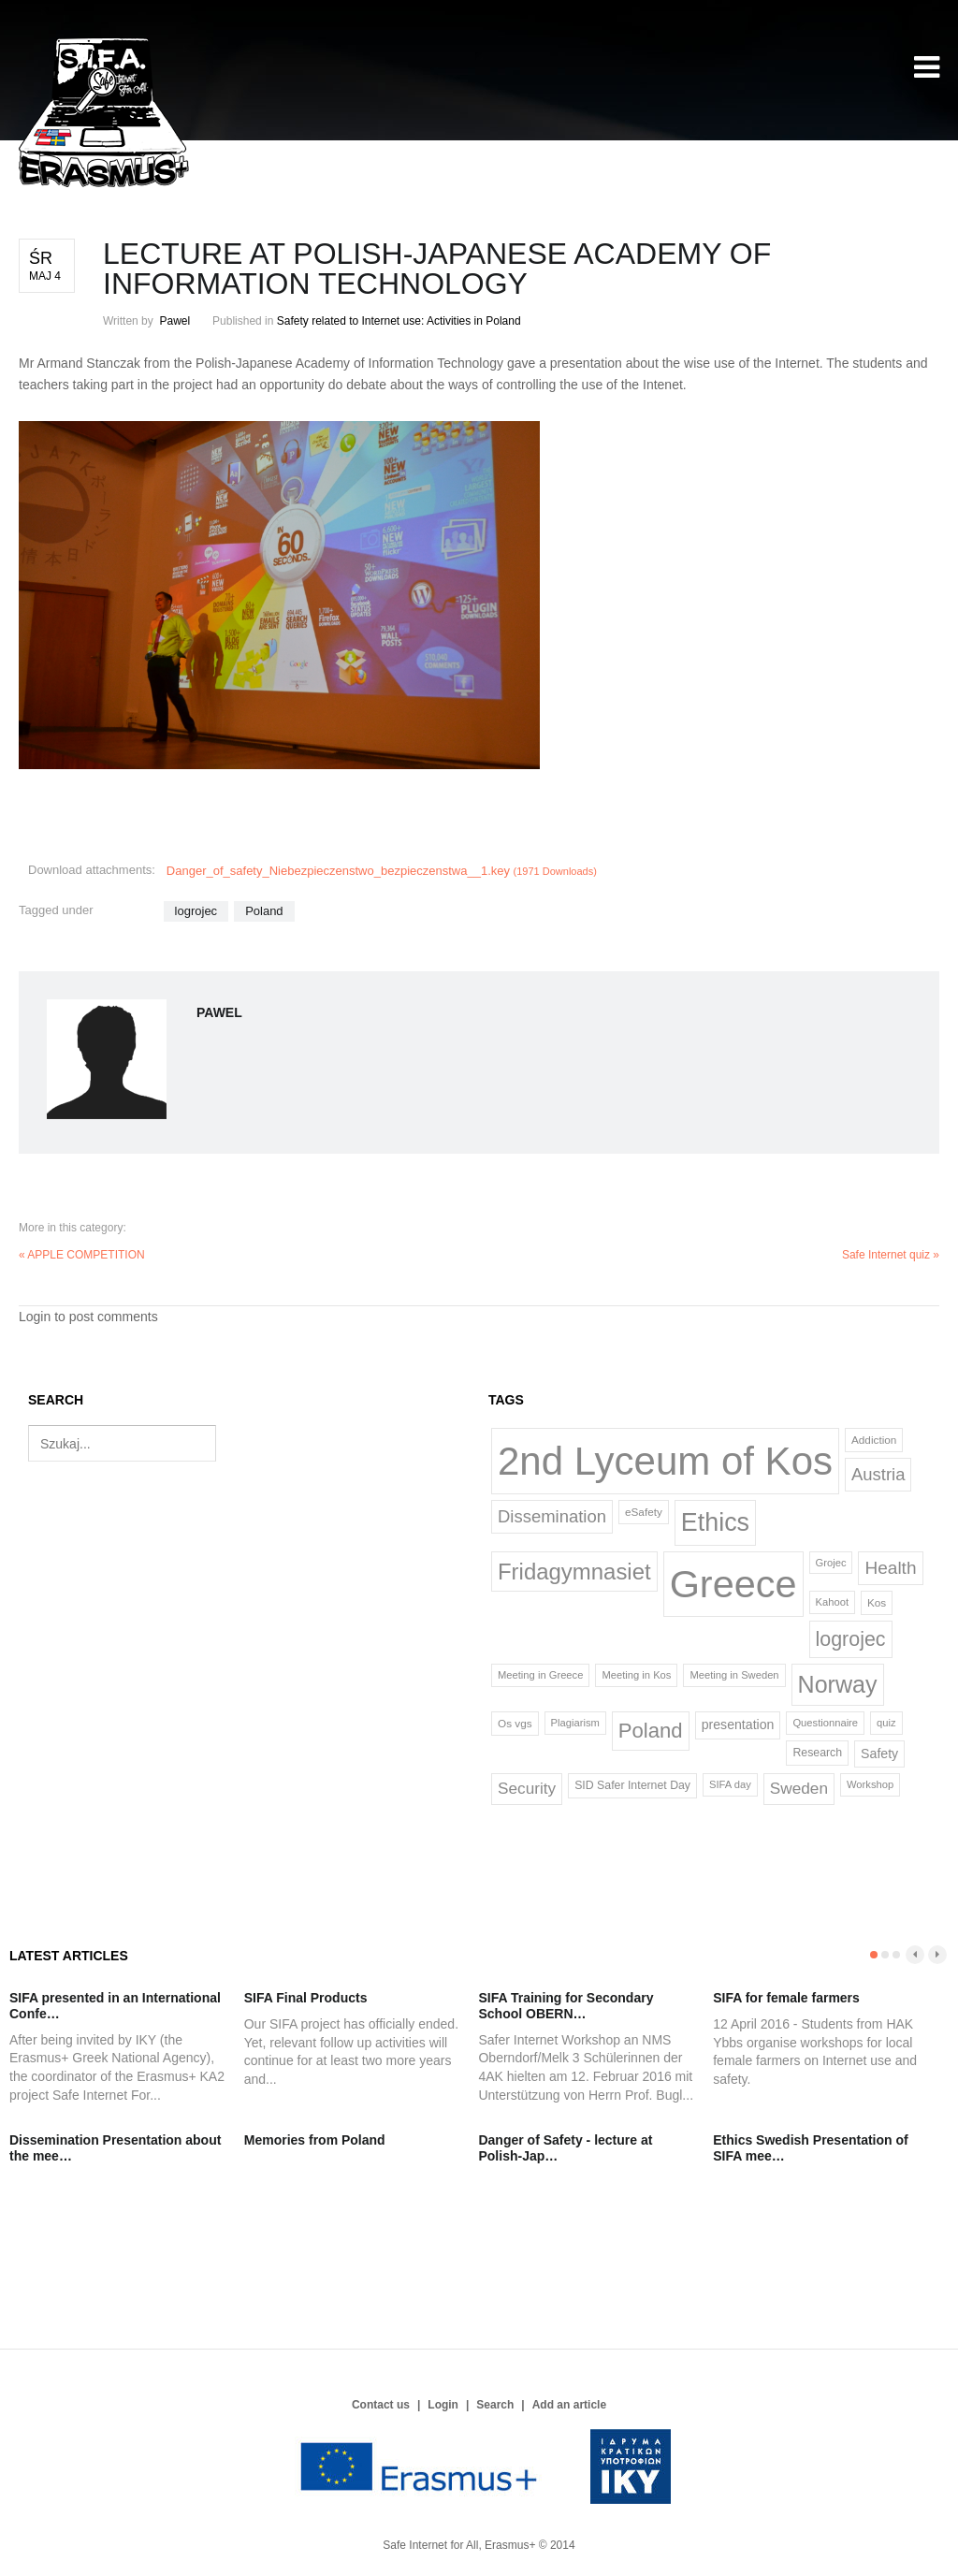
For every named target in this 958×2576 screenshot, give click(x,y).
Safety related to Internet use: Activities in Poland (399, 320)
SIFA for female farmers (786, 1997)
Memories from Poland (314, 2139)
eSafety (643, 1512)
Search (495, 2404)
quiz (886, 1722)
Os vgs (515, 1723)
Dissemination (552, 1516)
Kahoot (832, 1602)
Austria (878, 1474)
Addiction (873, 1440)
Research (817, 1752)
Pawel (174, 320)
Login (443, 2404)
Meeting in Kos (636, 1675)
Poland (264, 911)
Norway (838, 1684)
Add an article (569, 2404)
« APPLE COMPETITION (82, 1254)
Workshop (870, 1784)
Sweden (799, 1788)
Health (890, 1568)
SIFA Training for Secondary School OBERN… (565, 2005)
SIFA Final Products (306, 1997)
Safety (879, 1753)
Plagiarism (575, 1722)
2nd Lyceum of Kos (665, 1461)
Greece (733, 1584)
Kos (876, 1602)
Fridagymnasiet (574, 1571)
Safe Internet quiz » (890, 1254)
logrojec (196, 911)
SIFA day (730, 1784)
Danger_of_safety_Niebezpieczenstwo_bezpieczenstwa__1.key (382, 871)
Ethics (715, 1522)
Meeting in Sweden (733, 1675)
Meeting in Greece (540, 1675)
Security (527, 1788)
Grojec (831, 1562)
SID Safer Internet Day (632, 1785)
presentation (738, 1724)
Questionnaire (825, 1722)
